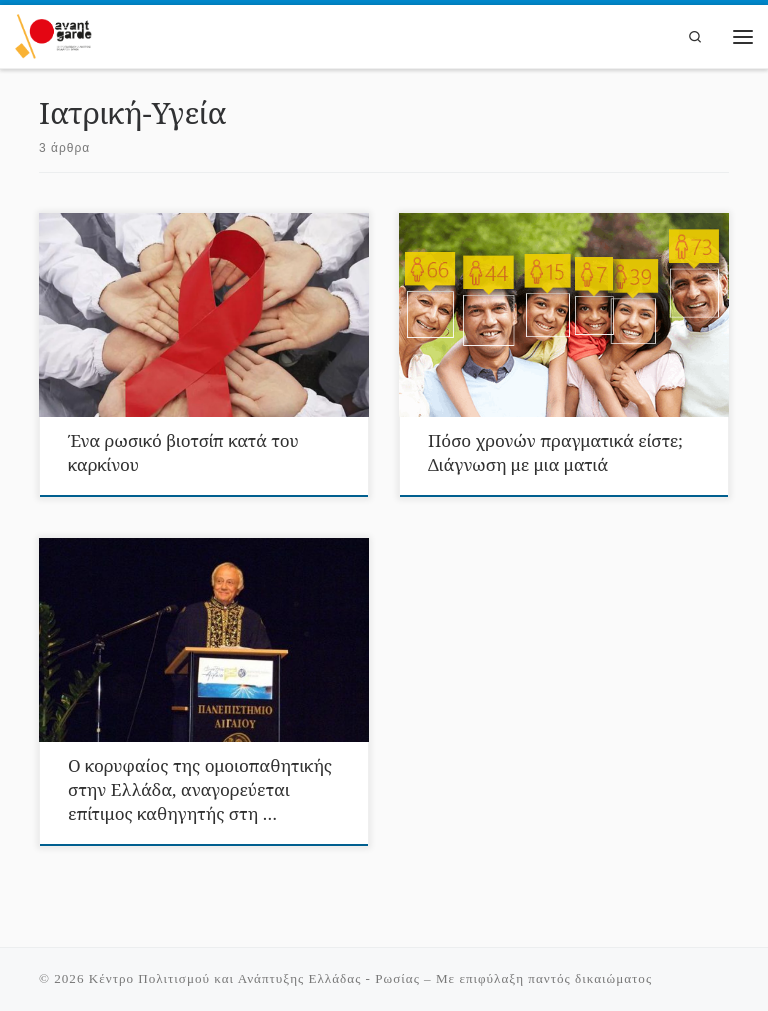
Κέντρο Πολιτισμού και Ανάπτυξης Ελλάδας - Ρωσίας (254, 978)
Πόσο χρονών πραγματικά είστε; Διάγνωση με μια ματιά (555, 452)
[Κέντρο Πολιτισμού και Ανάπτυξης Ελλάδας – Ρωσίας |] (53, 34)
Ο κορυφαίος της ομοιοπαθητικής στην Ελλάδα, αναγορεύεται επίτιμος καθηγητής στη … (200, 789)
